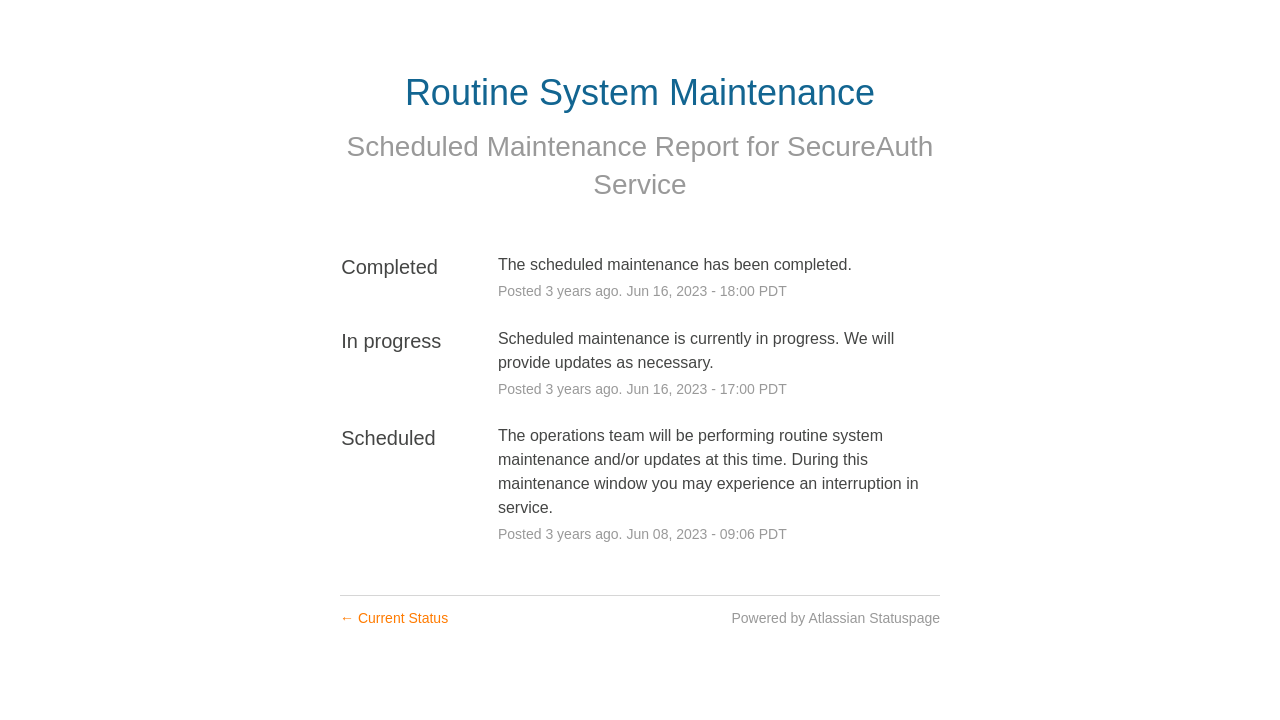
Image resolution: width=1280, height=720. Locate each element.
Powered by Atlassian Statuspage (835, 618)
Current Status (394, 618)
